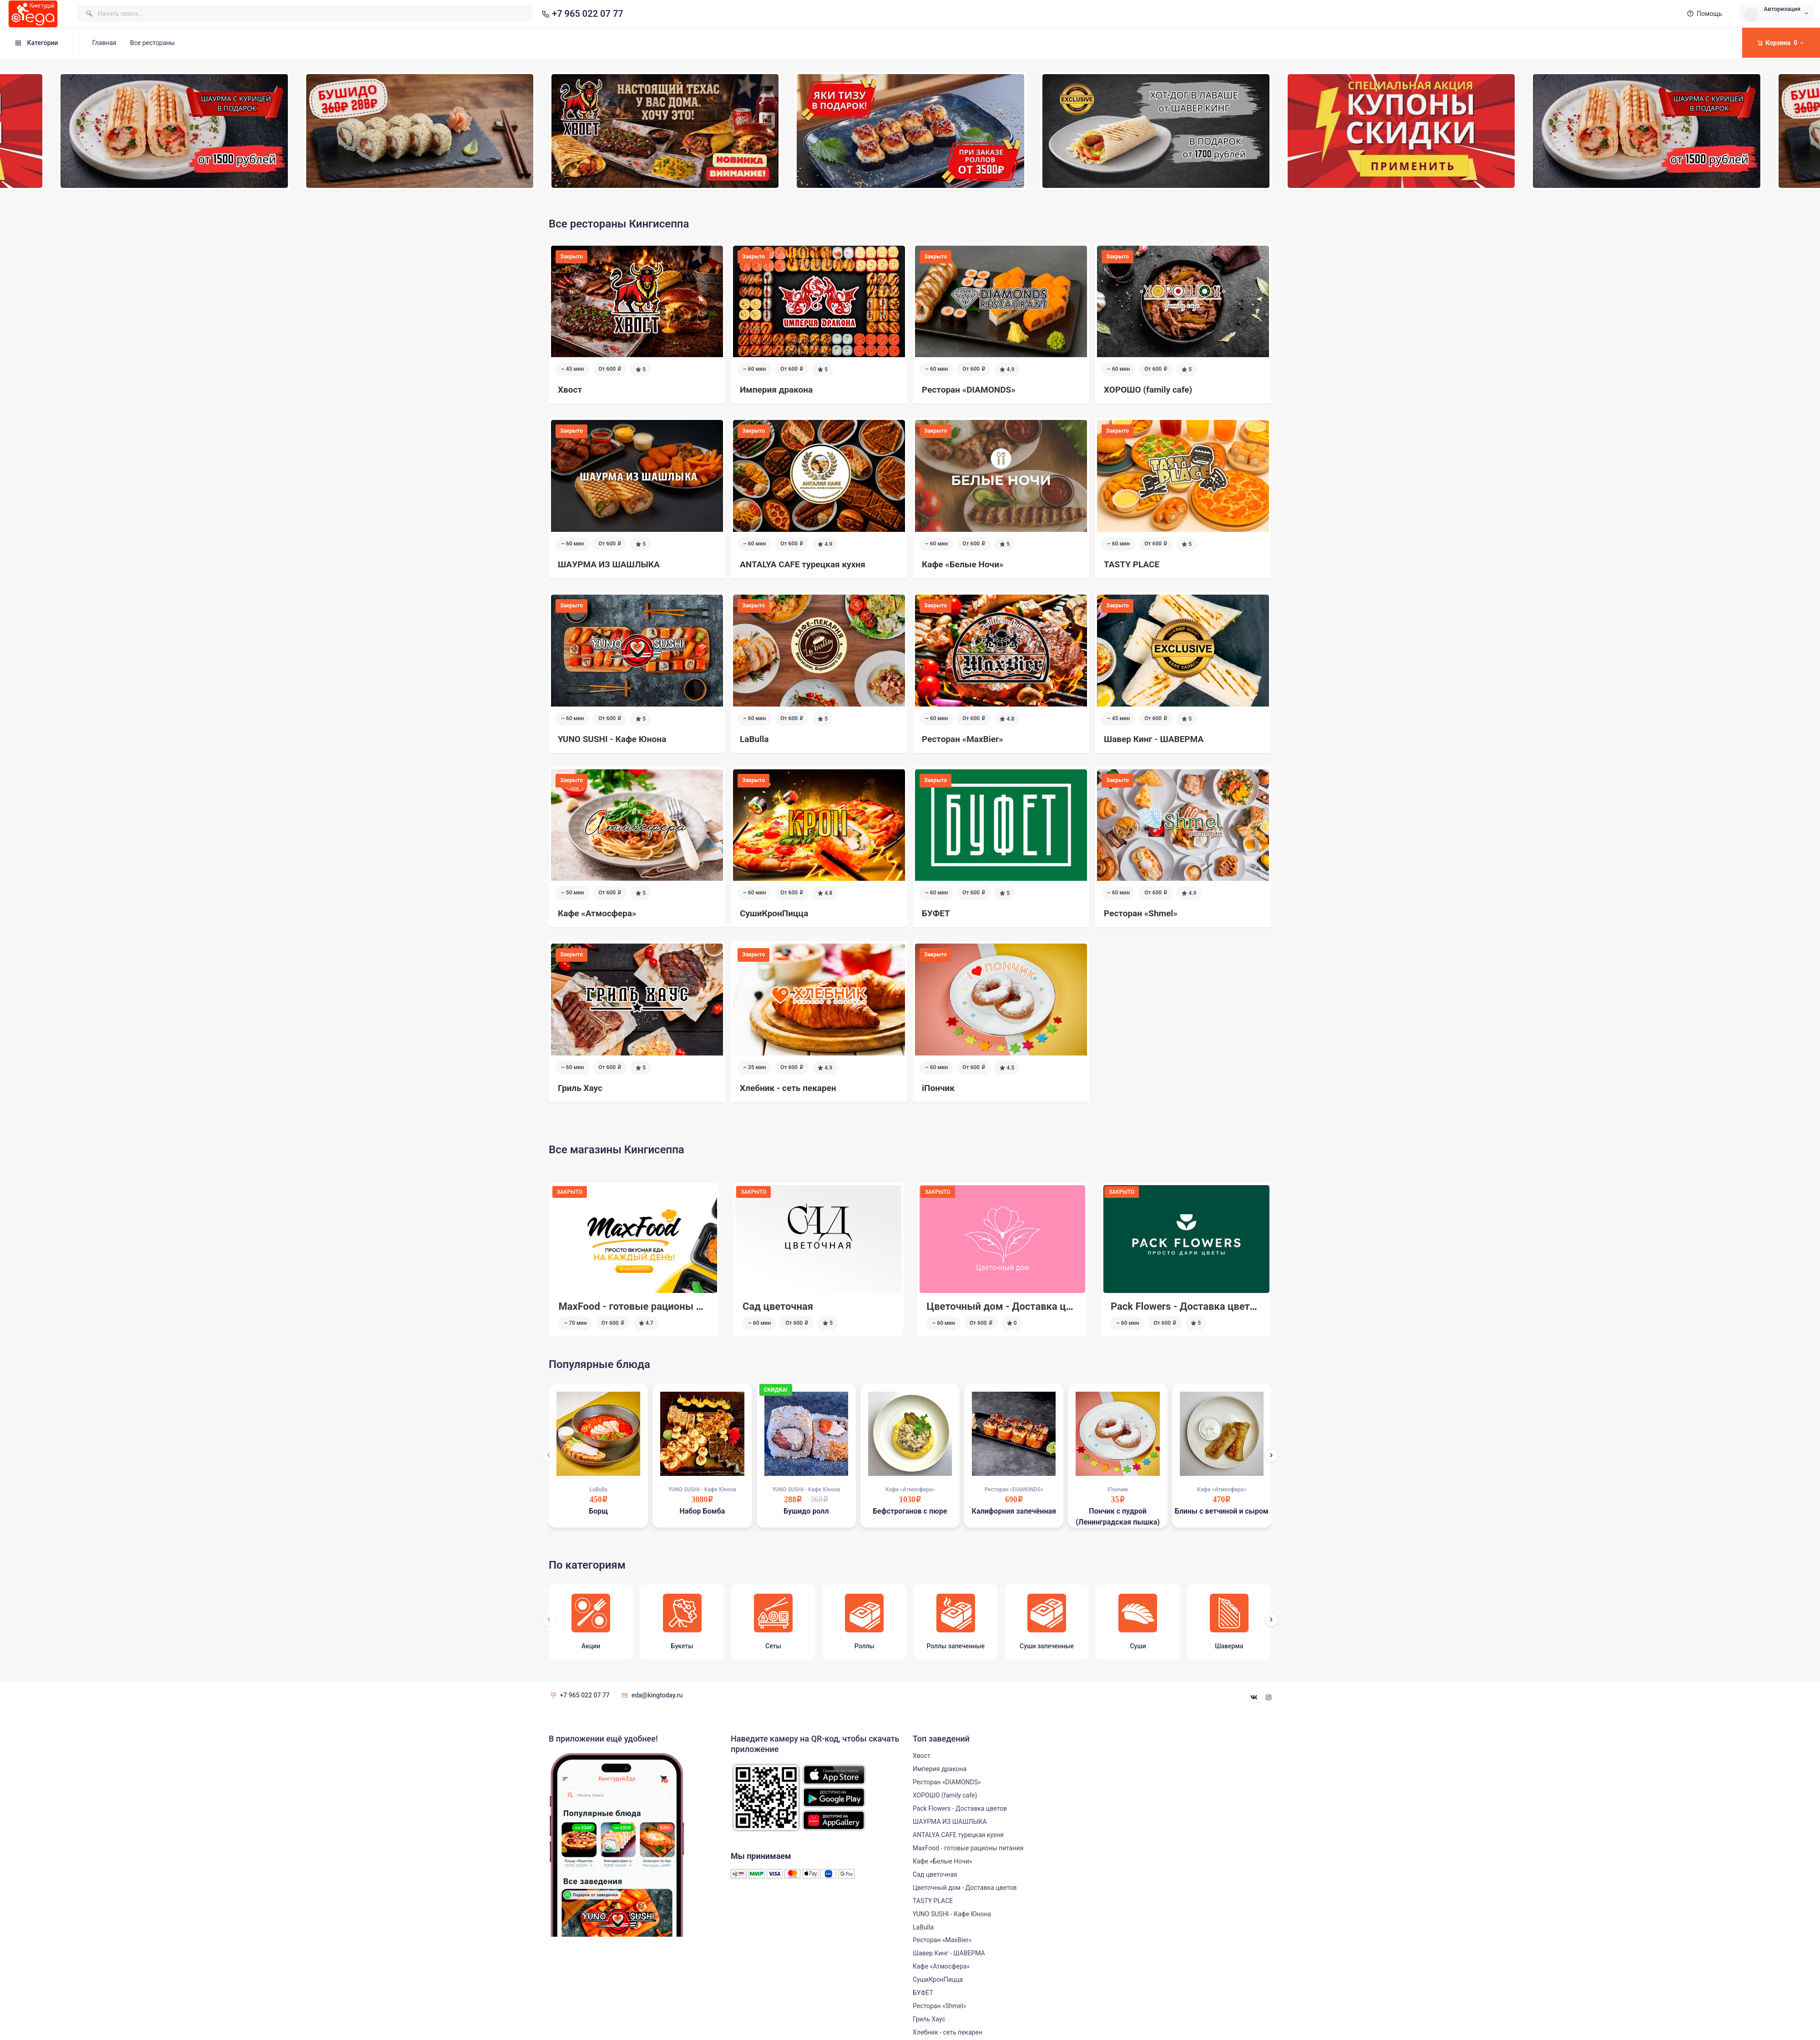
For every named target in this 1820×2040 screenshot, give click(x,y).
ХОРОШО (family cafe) (945, 1795)
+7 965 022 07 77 (581, 14)
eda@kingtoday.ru (651, 1695)
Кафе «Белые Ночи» (942, 1861)
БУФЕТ (923, 1992)
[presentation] (549, 1455)
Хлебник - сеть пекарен (947, 2032)
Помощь (1703, 13)
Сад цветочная (961, 1306)
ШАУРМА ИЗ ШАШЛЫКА (950, 1821)
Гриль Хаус (929, 2019)
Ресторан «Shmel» (939, 2006)
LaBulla (923, 1927)
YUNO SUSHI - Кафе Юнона (952, 1914)
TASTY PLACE (933, 1900)
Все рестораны (152, 42)
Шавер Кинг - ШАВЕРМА (949, 1953)
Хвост (921, 1755)
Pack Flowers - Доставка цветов (633, 1306)
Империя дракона (939, 1768)
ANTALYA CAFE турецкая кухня (958, 1834)
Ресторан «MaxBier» (942, 1940)
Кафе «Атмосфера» (941, 1966)
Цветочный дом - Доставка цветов (1194, 1306)
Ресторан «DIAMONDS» (947, 1782)
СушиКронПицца (938, 1979)
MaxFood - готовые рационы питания (831, 1306)
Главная (104, 42)
